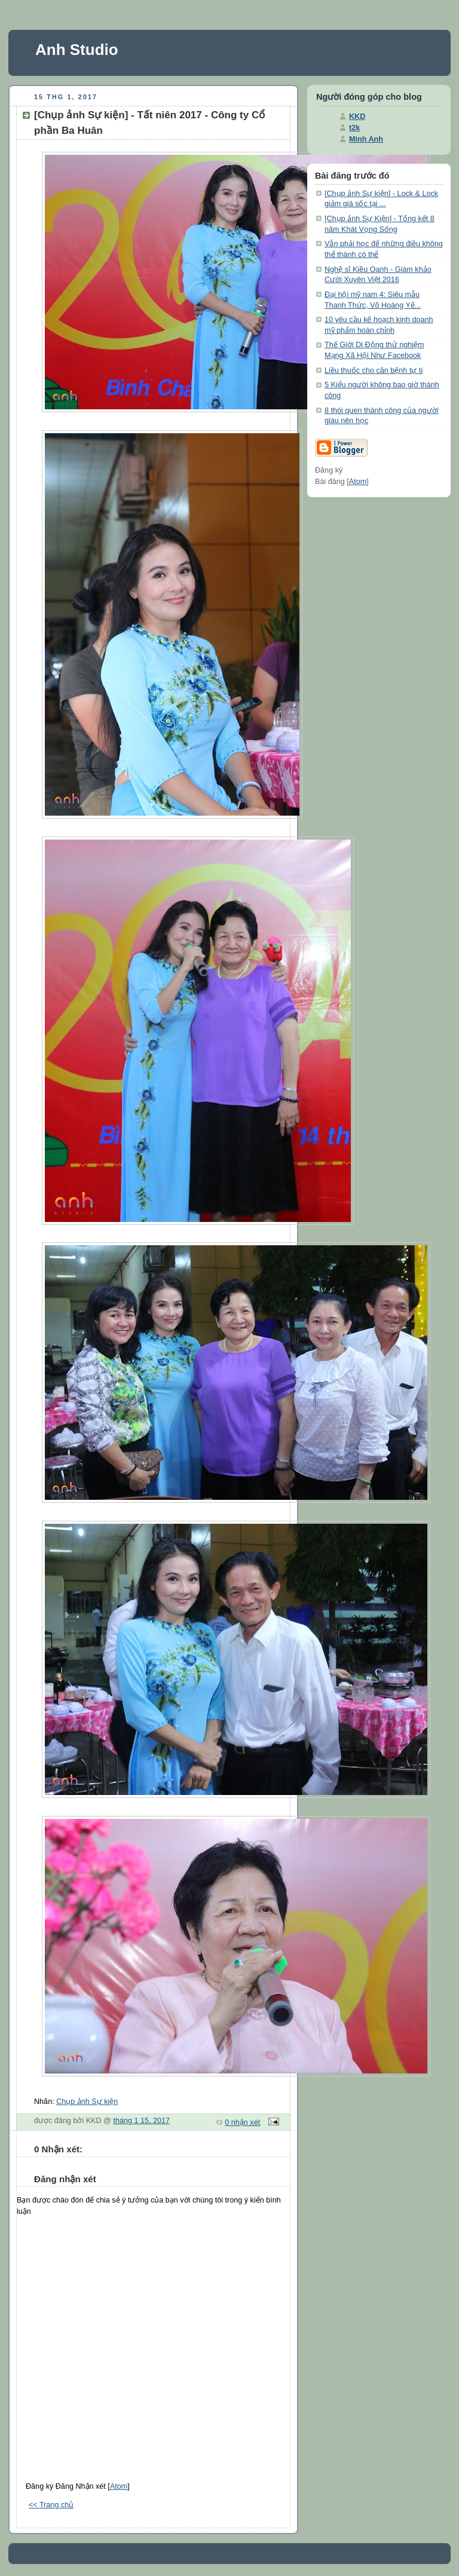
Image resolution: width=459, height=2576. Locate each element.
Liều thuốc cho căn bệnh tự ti (374, 370)
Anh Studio (76, 50)
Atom (118, 2486)
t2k (354, 128)
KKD (357, 116)
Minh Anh (366, 139)
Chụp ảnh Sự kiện (87, 2101)
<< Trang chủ (51, 2505)
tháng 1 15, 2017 (141, 2120)
